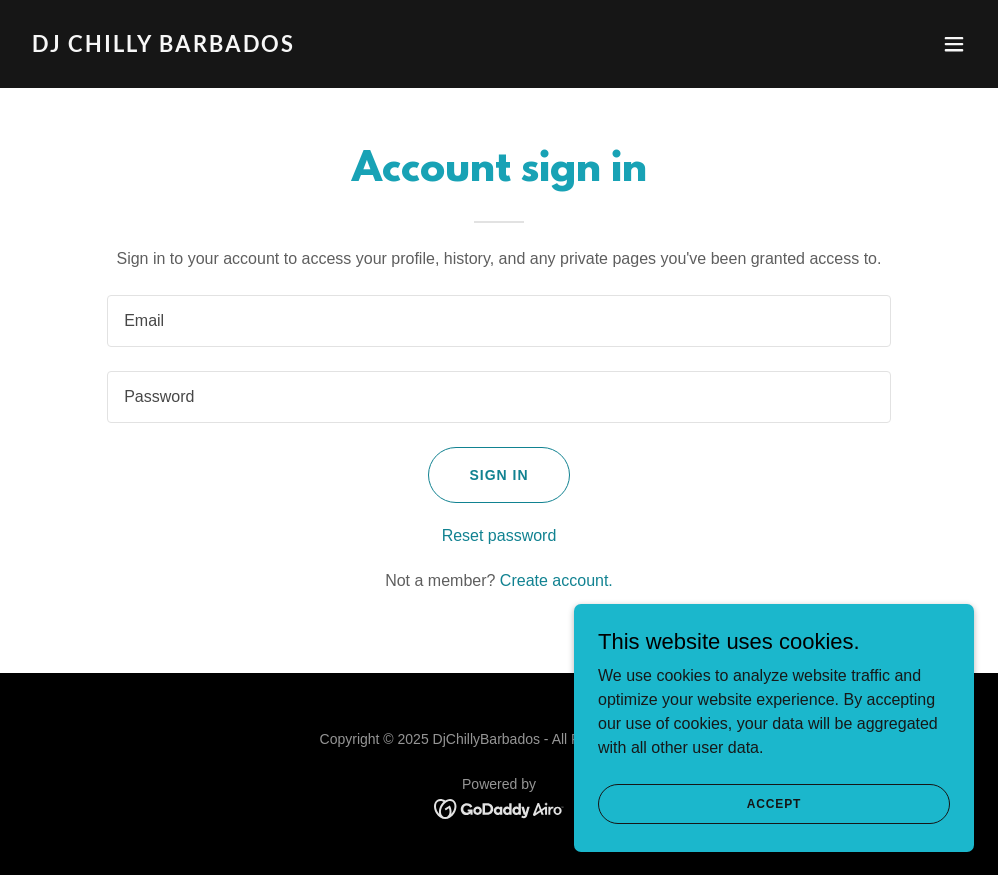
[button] (954, 44)
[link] (163, 46)
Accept (774, 803)
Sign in (498, 475)
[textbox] (499, 321)
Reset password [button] (499, 535)
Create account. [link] (556, 580)
